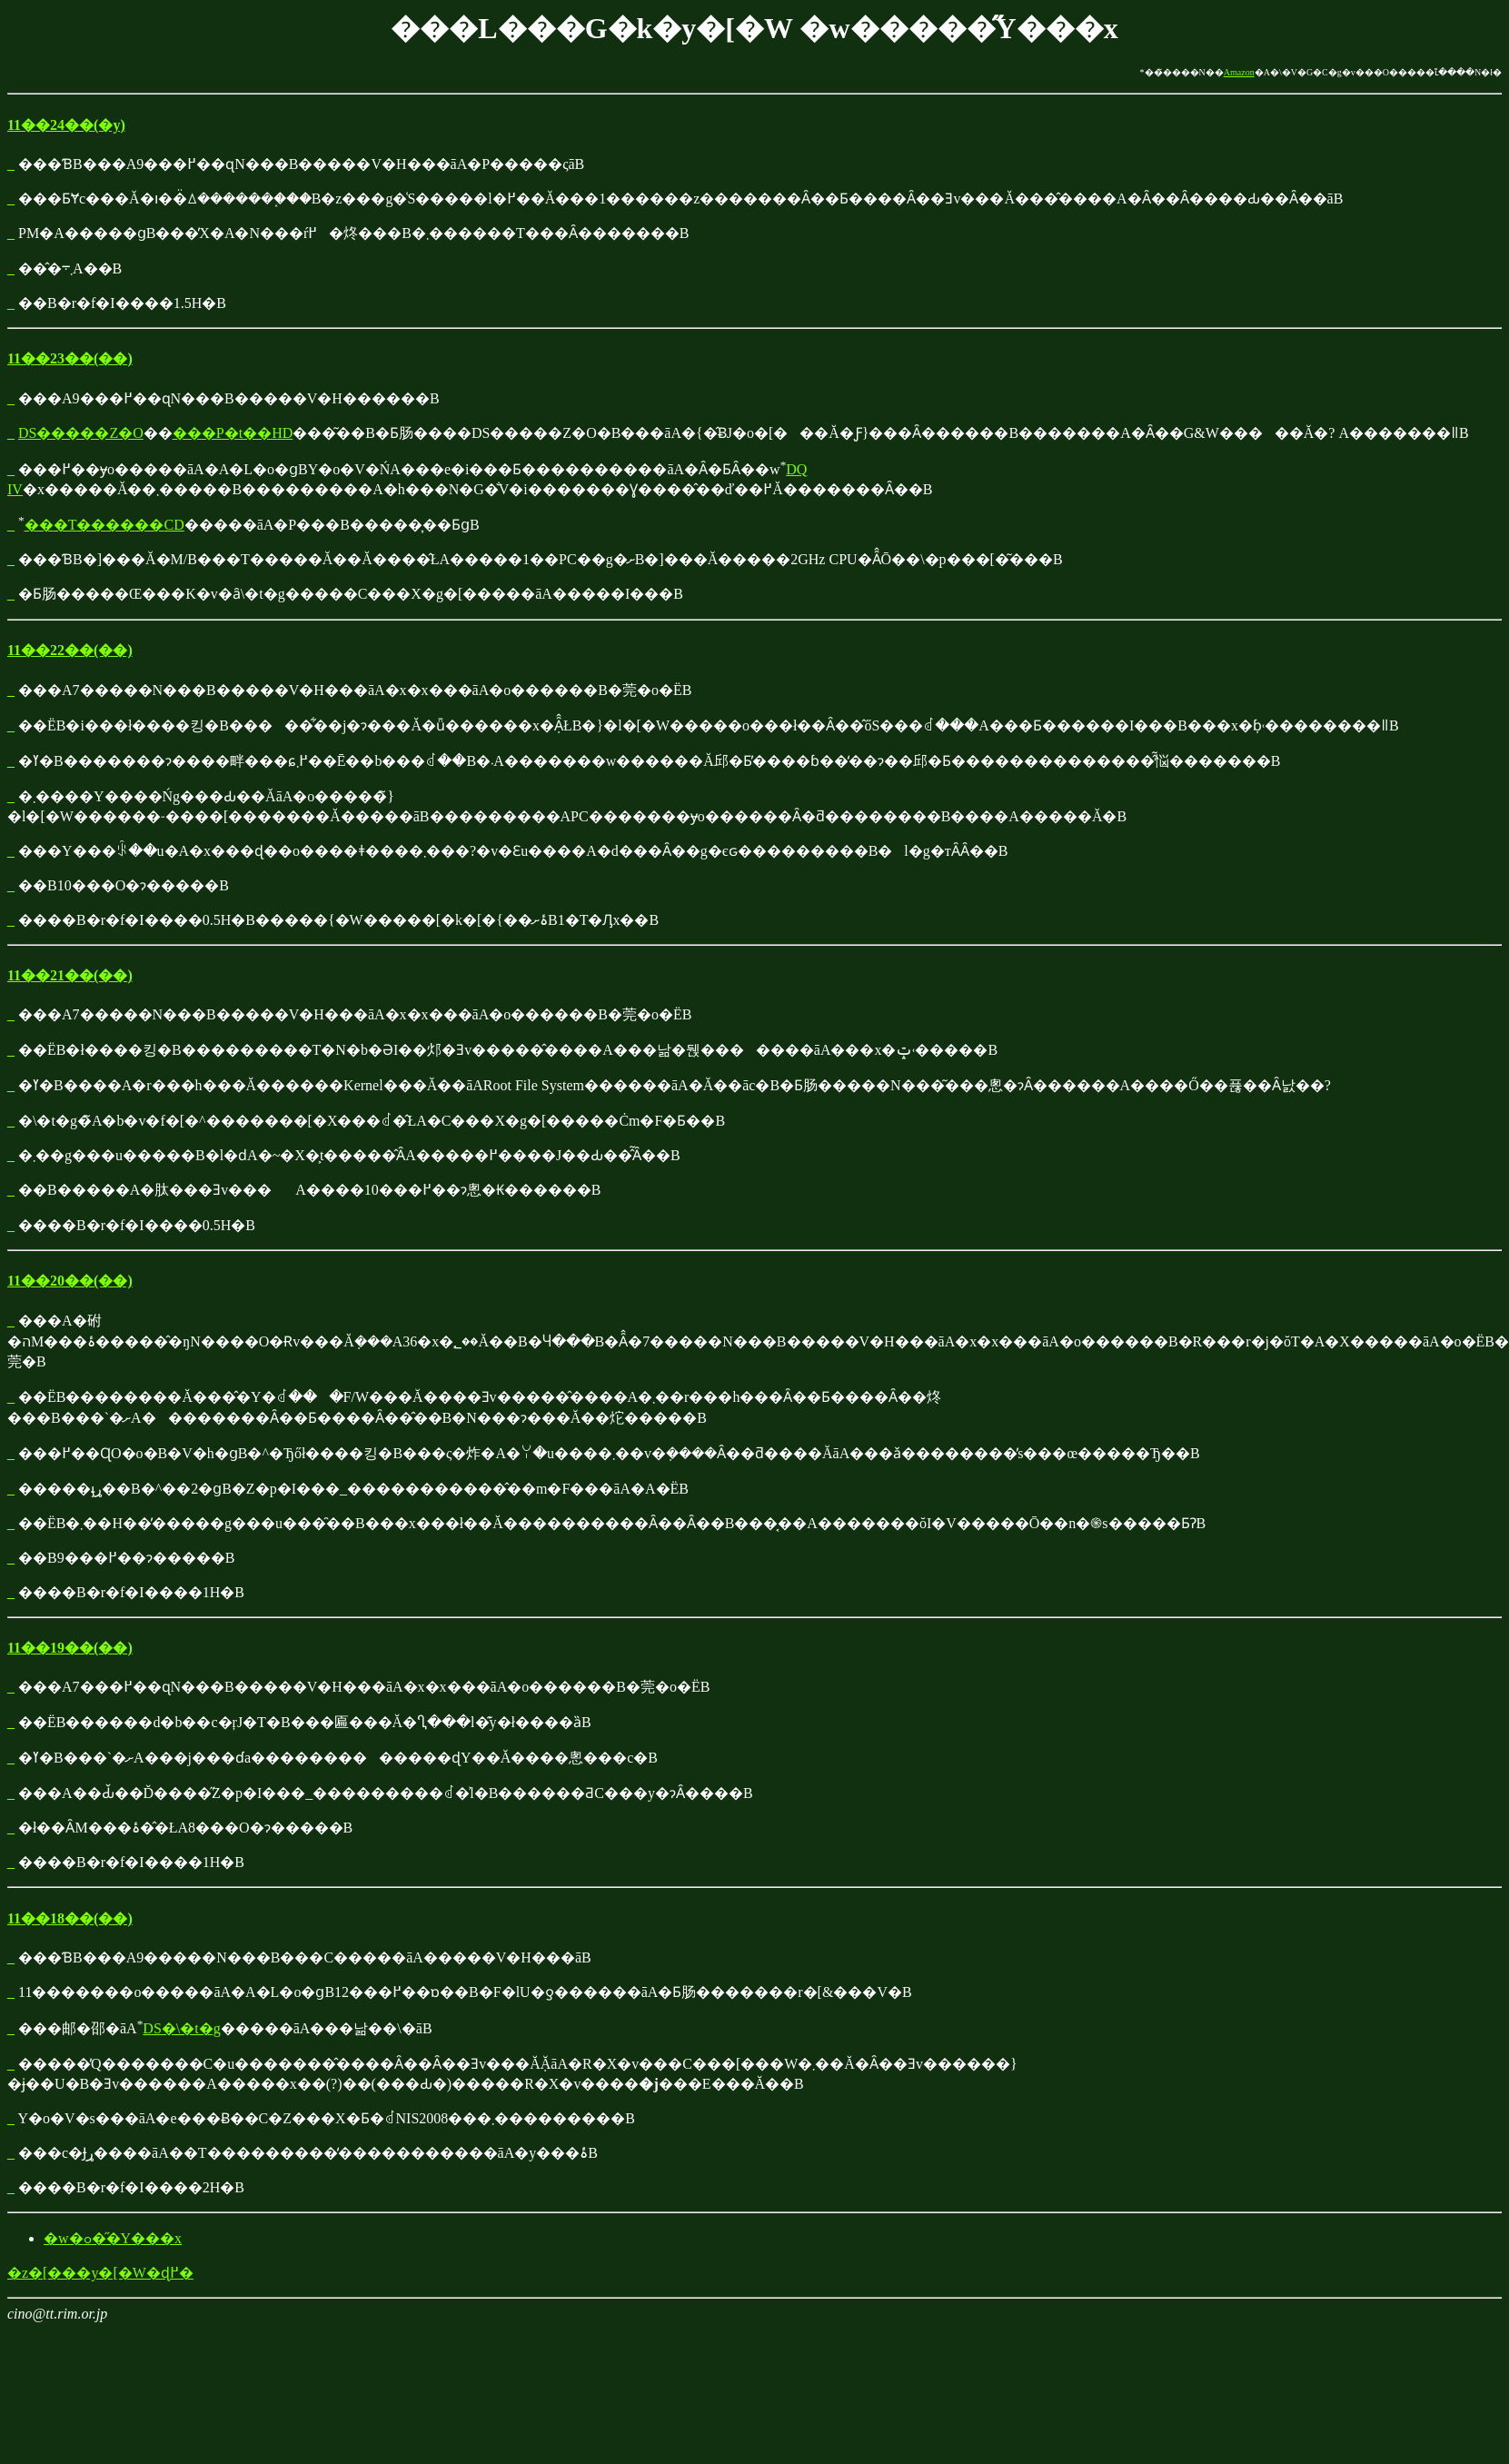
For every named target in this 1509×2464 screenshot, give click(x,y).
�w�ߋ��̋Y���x (113, 2238)
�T (65, 524)
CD (174, 524)
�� (39, 524)
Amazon (1239, 72)
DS (152, 2028)
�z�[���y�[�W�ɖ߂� (100, 2272)
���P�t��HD (233, 433)
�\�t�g (191, 2028)
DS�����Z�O (81, 433)
